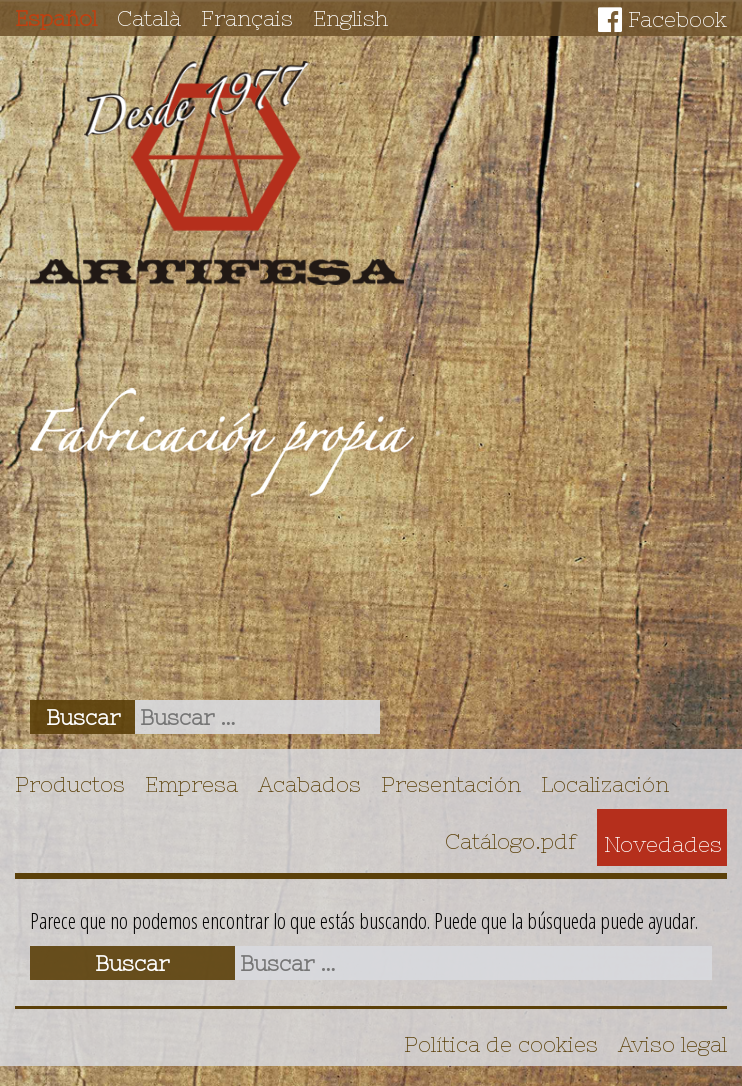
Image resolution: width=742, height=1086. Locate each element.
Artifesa (217, 173)
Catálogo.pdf (511, 841)
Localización (605, 784)
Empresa (191, 784)
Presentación (451, 784)
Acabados (309, 784)
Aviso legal (672, 1044)
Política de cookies (501, 1044)
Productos (70, 784)
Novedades (663, 844)
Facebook (677, 19)
